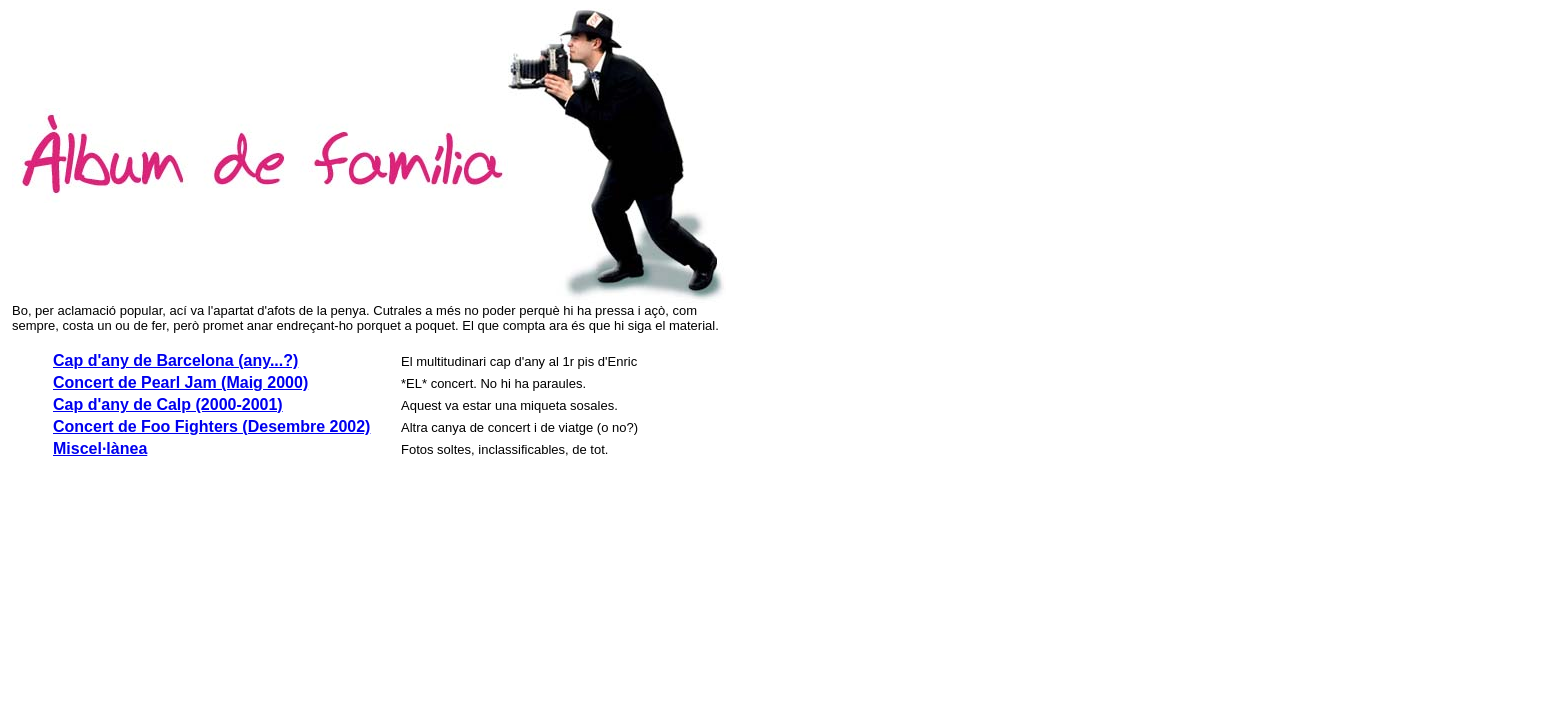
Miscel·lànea (100, 448)
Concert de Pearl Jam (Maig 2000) (180, 382)
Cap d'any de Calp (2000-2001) (168, 404)
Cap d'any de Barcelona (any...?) (175, 360)
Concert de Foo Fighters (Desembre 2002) (211, 426)
